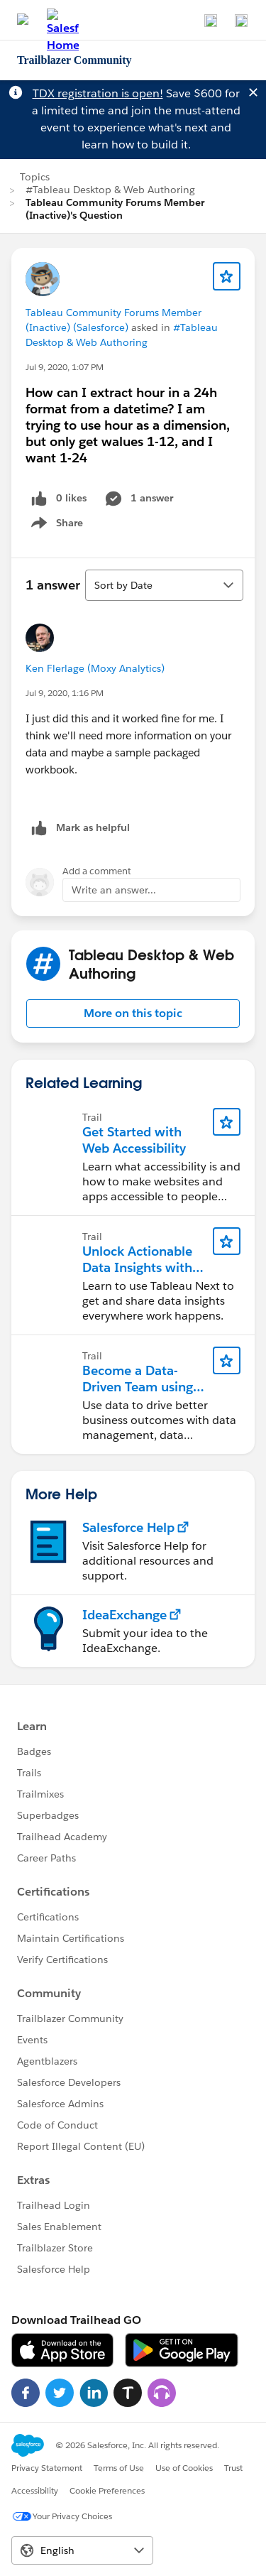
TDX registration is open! (98, 93)
